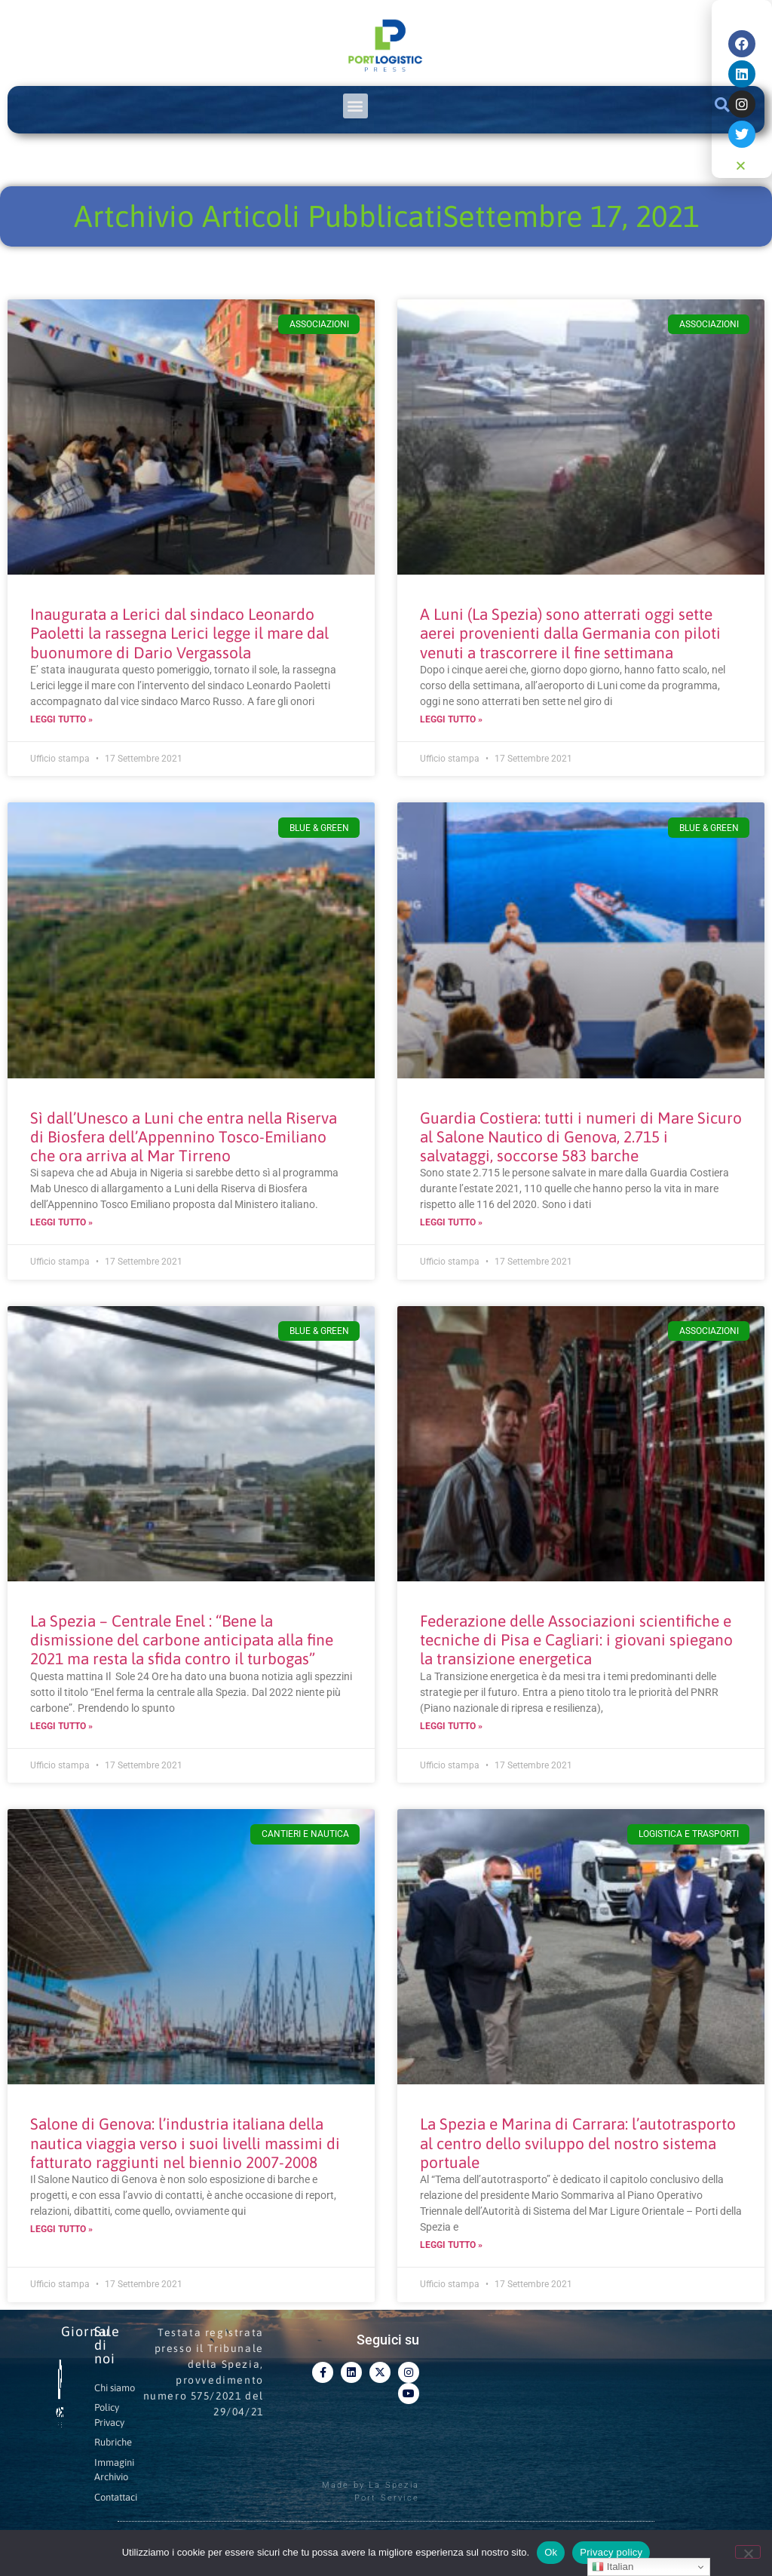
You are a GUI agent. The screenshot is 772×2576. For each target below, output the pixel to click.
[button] (355, 106)
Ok (550, 2552)
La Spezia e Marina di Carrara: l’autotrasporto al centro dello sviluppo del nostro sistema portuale (578, 2142)
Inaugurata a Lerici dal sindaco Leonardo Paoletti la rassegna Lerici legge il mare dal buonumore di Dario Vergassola (179, 633)
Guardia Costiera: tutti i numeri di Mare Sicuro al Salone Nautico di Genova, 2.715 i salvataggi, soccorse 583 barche (581, 1136)
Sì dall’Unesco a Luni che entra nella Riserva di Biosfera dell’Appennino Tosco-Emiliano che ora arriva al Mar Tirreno (183, 1136)
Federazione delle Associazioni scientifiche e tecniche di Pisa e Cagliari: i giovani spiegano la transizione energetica (576, 1639)
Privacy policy (611, 2552)
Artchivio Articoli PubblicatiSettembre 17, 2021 (386, 216)
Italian (612, 2567)
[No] (748, 2552)
